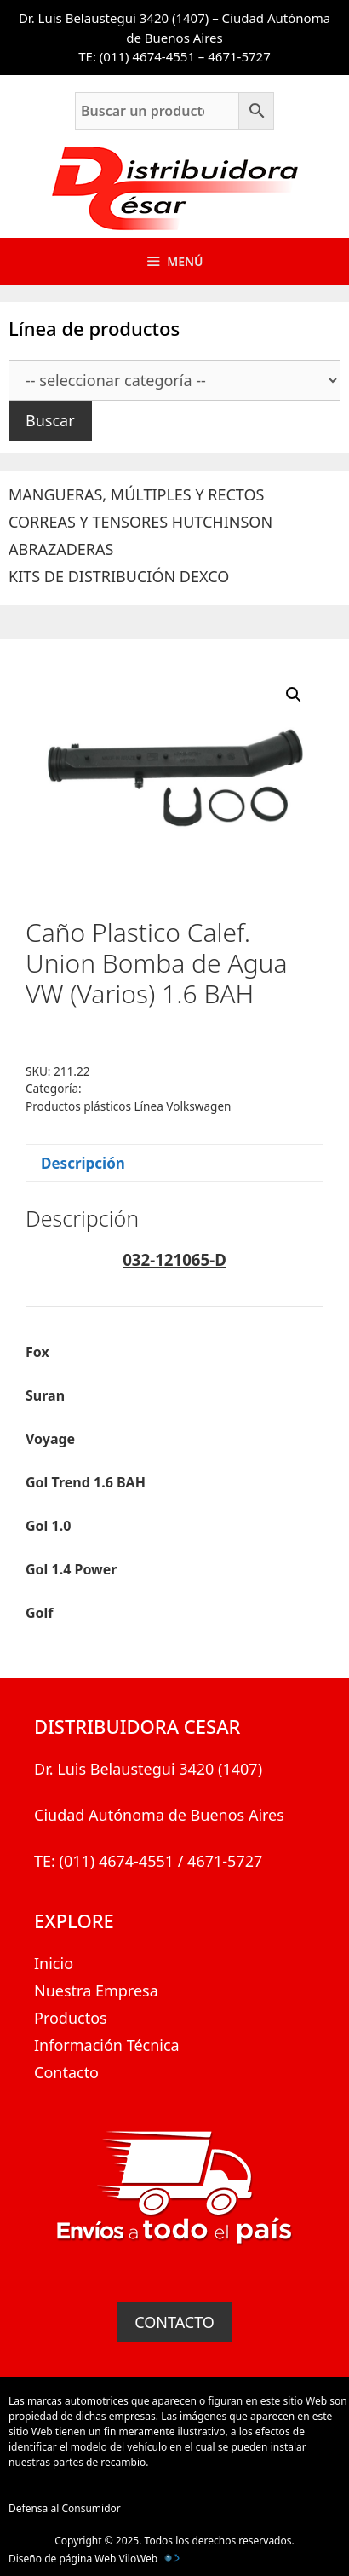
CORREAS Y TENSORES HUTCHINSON (140, 521)
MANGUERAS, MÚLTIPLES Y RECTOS (136, 494)
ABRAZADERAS (61, 549)
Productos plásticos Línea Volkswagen (128, 1106)
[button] (293, 694)
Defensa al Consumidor (65, 2508)
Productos (70, 2017)
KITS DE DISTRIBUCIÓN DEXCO (119, 576)
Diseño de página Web (62, 2558)
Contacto (66, 2072)
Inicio (53, 1963)
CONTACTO (174, 2322)
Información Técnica (107, 2045)
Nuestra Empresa (96, 1990)
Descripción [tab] (83, 1163)
